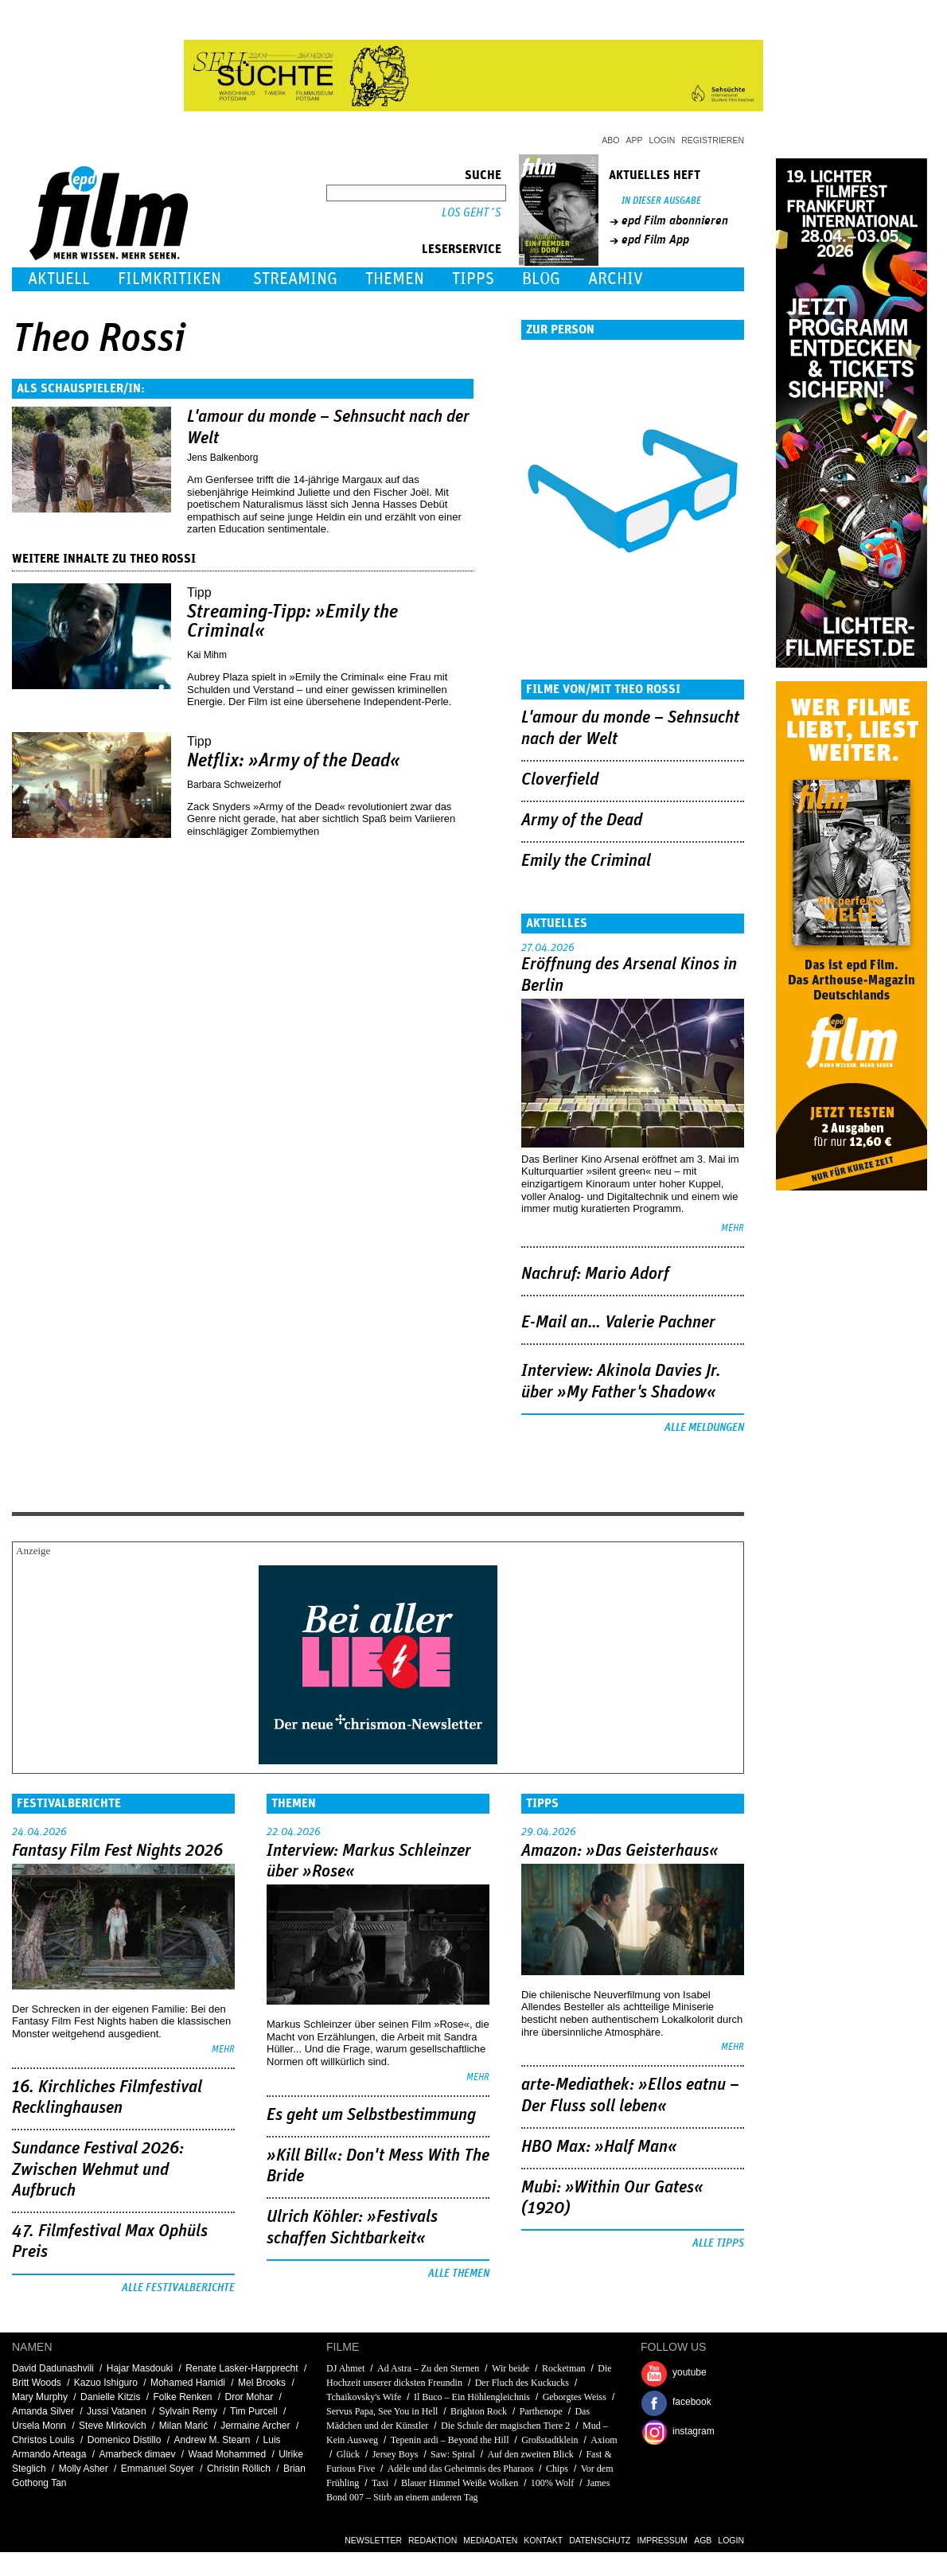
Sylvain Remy (188, 2411)
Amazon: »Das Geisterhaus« (620, 1851)
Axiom (603, 2439)
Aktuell (59, 279)
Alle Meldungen (704, 1427)
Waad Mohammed (228, 2454)
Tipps (473, 279)
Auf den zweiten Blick (530, 2454)
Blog (541, 279)
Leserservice (461, 249)
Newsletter (373, 2540)
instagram (693, 2431)
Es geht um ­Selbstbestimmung (371, 2115)
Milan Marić (183, 2425)
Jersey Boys (395, 2454)
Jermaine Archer (255, 2425)
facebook (691, 2401)
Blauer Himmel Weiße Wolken (459, 2482)
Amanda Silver (43, 2411)
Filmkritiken (169, 279)
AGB (702, 2540)
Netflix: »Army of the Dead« (293, 760)
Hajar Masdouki (140, 2368)
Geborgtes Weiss (574, 2397)
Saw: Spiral (453, 2454)
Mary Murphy (40, 2397)
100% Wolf (552, 2482)
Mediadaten (490, 2540)
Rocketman (564, 2368)
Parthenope (541, 2411)
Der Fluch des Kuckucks (522, 2382)
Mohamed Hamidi (187, 2382)
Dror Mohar (249, 2397)
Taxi (381, 2482)
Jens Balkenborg (222, 457)
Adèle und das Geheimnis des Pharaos (461, 2468)
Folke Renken (182, 2397)
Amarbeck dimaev (137, 2454)
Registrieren (712, 140)
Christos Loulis (43, 2439)
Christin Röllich (239, 2468)
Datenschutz (599, 2540)
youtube (689, 2372)
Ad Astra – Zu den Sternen (428, 2368)
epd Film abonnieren (675, 220)
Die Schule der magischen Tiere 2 (505, 2425)
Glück (348, 2454)
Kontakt (543, 2540)
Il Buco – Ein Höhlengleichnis (472, 2397)
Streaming (295, 279)
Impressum (662, 2540)
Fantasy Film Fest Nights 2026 (117, 1851)
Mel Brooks (262, 2382)
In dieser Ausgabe (661, 201)
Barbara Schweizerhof (234, 784)
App (634, 140)
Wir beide (510, 2368)
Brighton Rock (478, 2411)
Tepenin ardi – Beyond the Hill (450, 2439)
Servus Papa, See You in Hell (382, 2411)
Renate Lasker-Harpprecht (241, 2368)
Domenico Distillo (125, 2439)
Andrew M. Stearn (211, 2439)
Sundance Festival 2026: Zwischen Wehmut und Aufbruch (98, 2170)
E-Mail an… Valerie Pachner (618, 1322)
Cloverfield (559, 780)
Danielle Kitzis (110, 2397)
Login (662, 140)
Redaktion (432, 2540)
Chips (557, 2468)
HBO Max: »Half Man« (599, 2147)
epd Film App (655, 239)
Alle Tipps (718, 2243)
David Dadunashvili (53, 2368)
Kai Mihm (207, 655)
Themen (394, 279)
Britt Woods (36, 2382)
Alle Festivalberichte (178, 2287)
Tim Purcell (254, 2411)
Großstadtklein (549, 2439)
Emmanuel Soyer (157, 2468)
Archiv (615, 279)
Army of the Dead (581, 820)
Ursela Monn (39, 2425)
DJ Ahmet (345, 2368)
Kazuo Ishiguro (106, 2382)
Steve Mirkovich (112, 2425)
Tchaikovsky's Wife (363, 2397)
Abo (610, 140)
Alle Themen (458, 2273)
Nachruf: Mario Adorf (595, 1274)
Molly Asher (83, 2468)
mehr (732, 1228)
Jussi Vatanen (116, 2411)
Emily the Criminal (586, 861)
